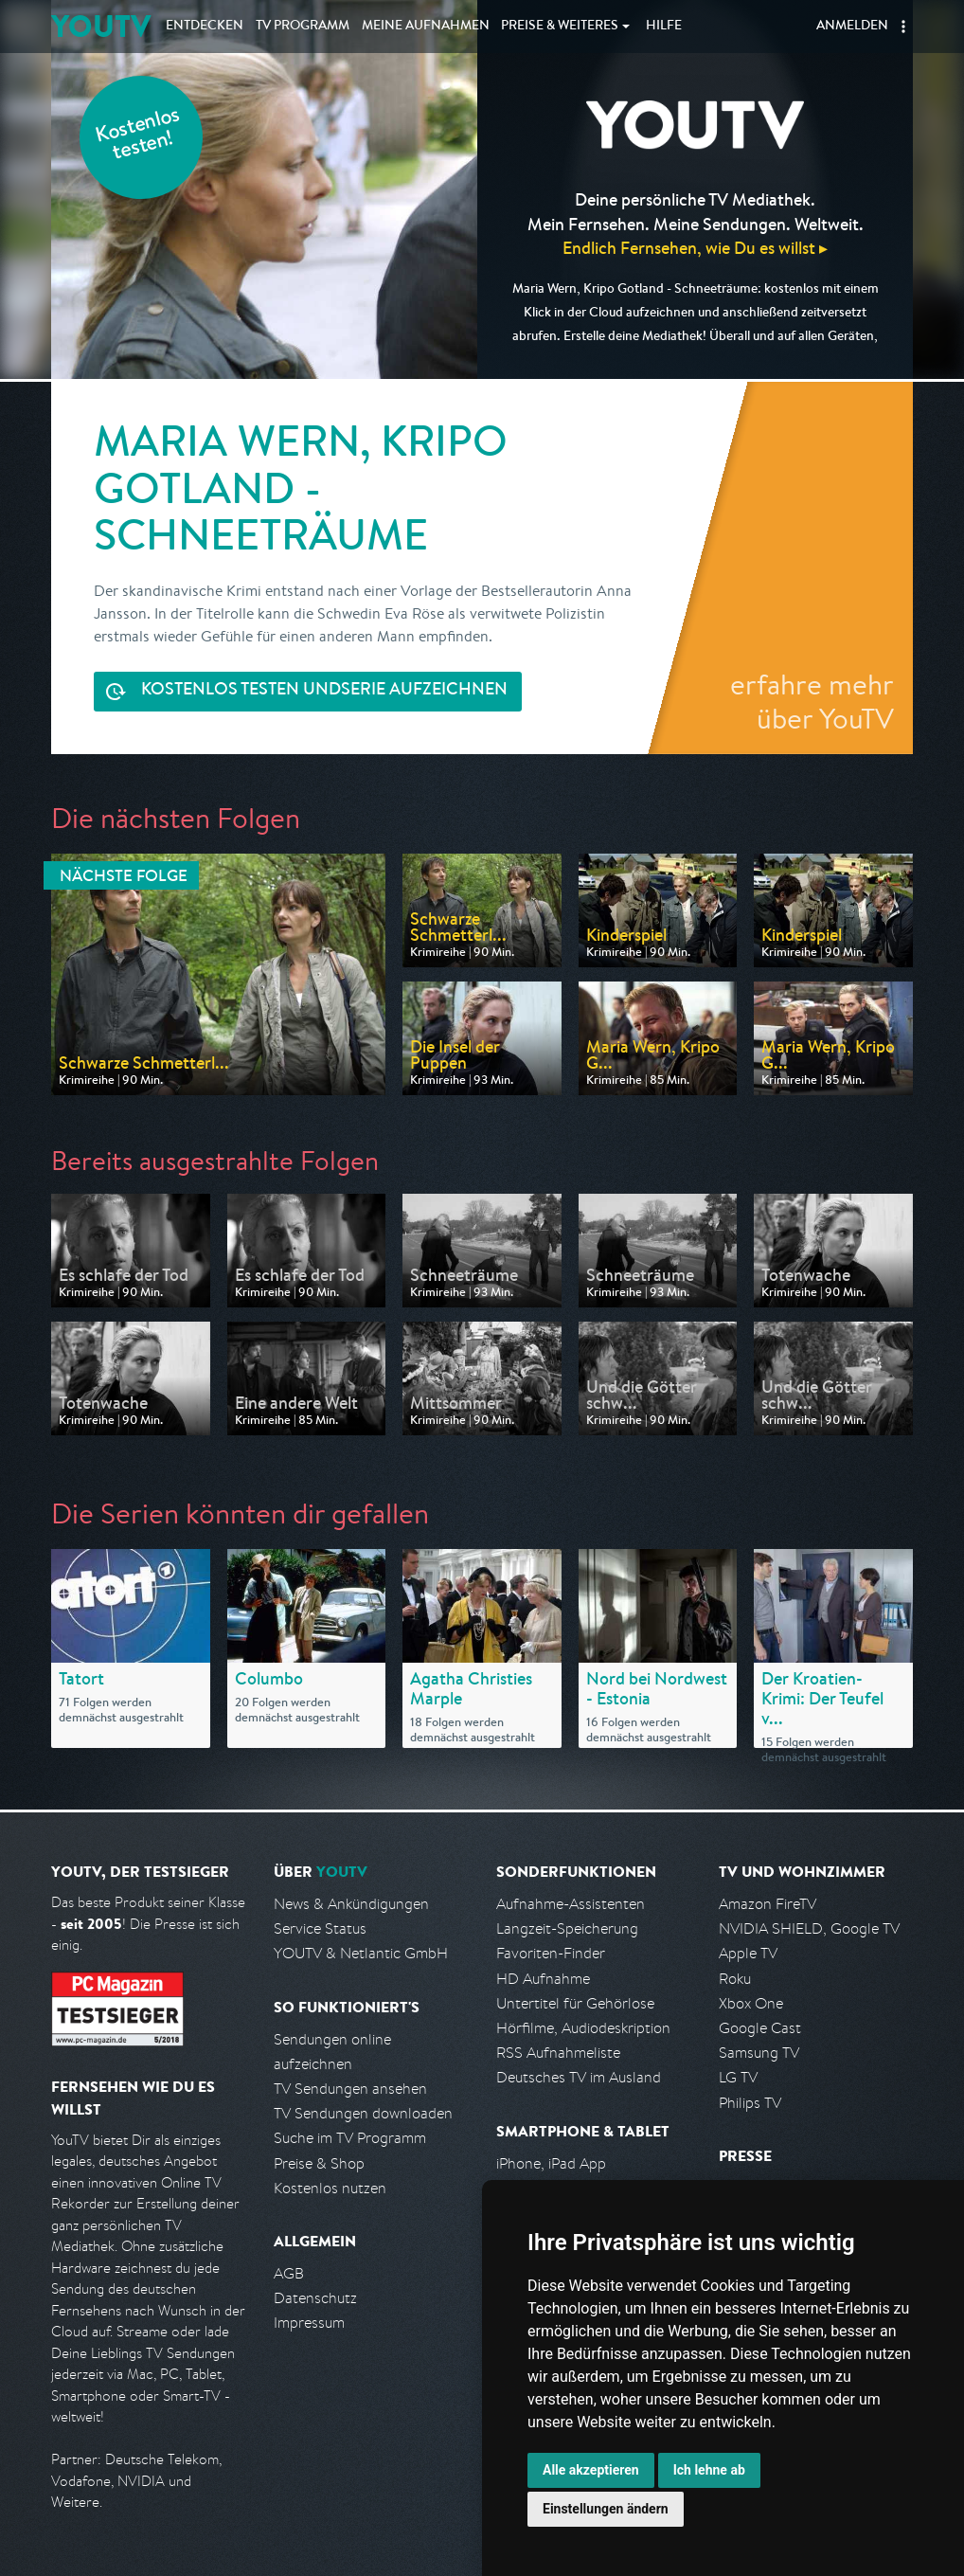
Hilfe (664, 26)
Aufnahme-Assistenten (570, 1904)
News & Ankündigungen (351, 1904)
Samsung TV (759, 2053)
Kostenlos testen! (138, 136)
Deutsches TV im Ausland (578, 2077)
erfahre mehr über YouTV (812, 701)
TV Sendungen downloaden (363, 2113)
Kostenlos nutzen (330, 2188)
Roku (735, 1979)
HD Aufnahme (543, 1979)
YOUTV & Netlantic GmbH (361, 1953)
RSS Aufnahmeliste (558, 2053)
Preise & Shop (319, 2163)
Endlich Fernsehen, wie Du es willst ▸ (695, 248)
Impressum (309, 2323)
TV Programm (302, 26)
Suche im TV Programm (350, 2138)
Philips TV (750, 2103)
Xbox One (751, 2003)
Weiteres (559, 26)
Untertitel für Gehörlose (575, 2003)
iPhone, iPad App (551, 2163)
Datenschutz (315, 2298)
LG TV (738, 2077)
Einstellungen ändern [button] (606, 2508)
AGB (289, 2273)
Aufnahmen (426, 26)
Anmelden (852, 26)
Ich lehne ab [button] (709, 2469)
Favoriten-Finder (550, 1953)
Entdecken (204, 26)
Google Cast (760, 2028)
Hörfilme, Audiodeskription (583, 2028)
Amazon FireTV (767, 1904)
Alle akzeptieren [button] (591, 2469)
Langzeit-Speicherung (567, 1928)
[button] (903, 26)
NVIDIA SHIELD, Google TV (809, 1928)
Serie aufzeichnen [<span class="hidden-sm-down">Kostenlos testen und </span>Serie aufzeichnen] (324, 691)
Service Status (320, 1928)
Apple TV (748, 1953)
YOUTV (101, 26)
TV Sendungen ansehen (350, 2089)
